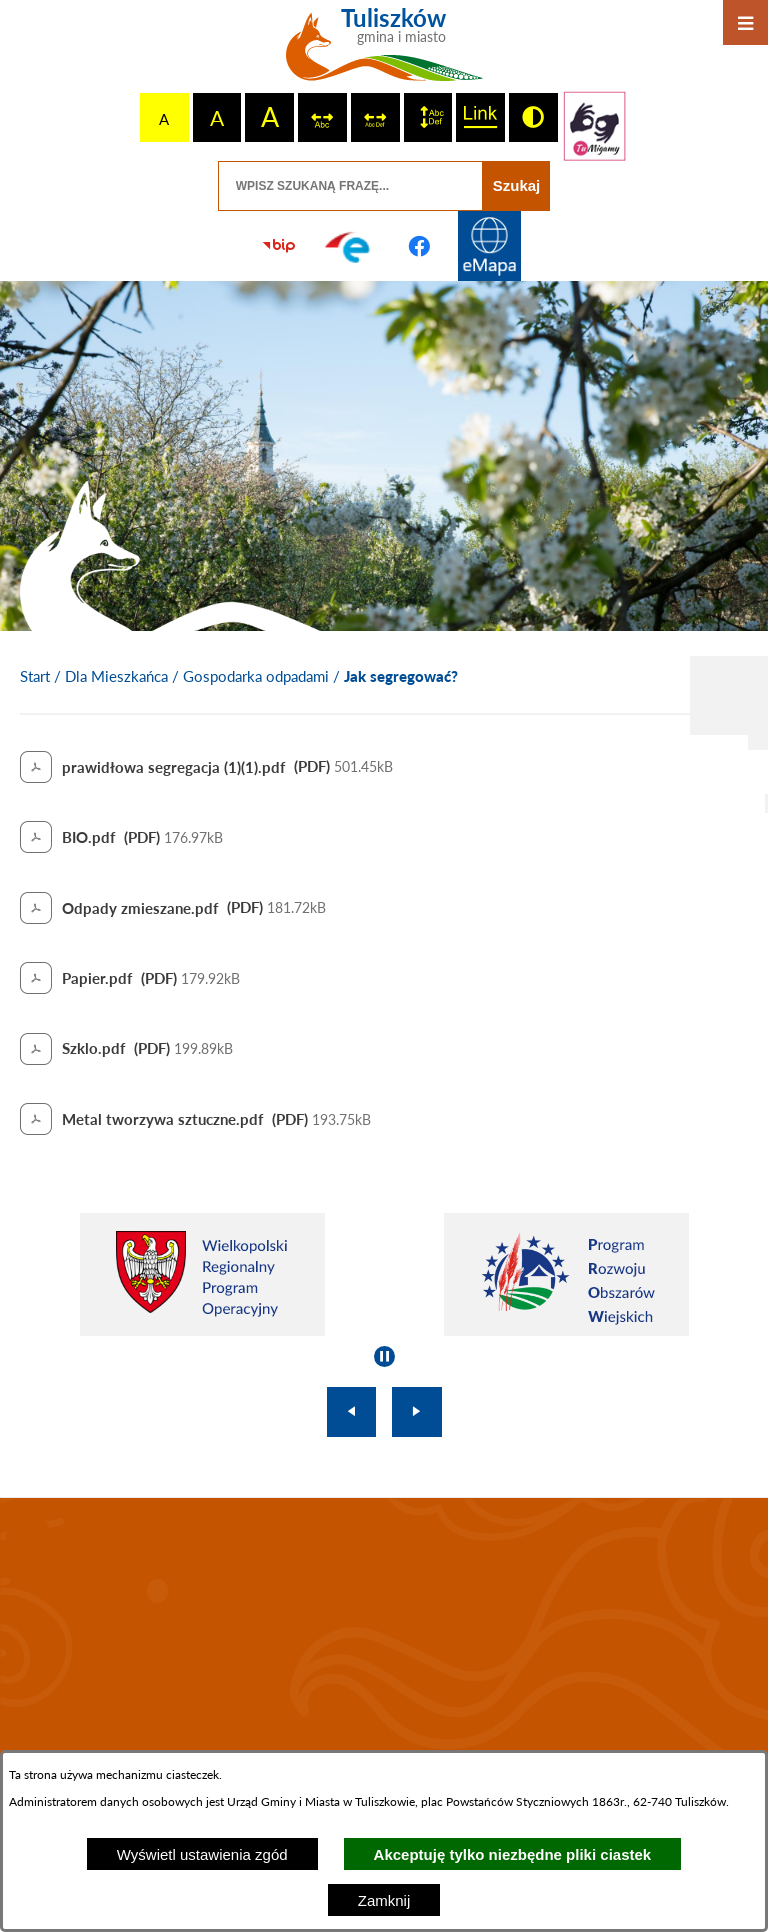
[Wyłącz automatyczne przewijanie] (384, 1356)
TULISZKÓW (384, 1633)
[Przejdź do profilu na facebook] (419, 246)
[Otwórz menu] (745, 22)
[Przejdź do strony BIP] (279, 246)
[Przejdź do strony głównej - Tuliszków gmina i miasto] (384, 52)
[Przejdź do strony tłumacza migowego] (595, 126)
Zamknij (384, 1900)
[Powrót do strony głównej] (35, 677)
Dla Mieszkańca (116, 676)
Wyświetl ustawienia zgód (202, 1854)
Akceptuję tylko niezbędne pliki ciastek (513, 1854)
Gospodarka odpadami (256, 676)
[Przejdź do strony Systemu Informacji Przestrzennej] (489, 246)
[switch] (322, 117)
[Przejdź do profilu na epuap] (349, 246)
